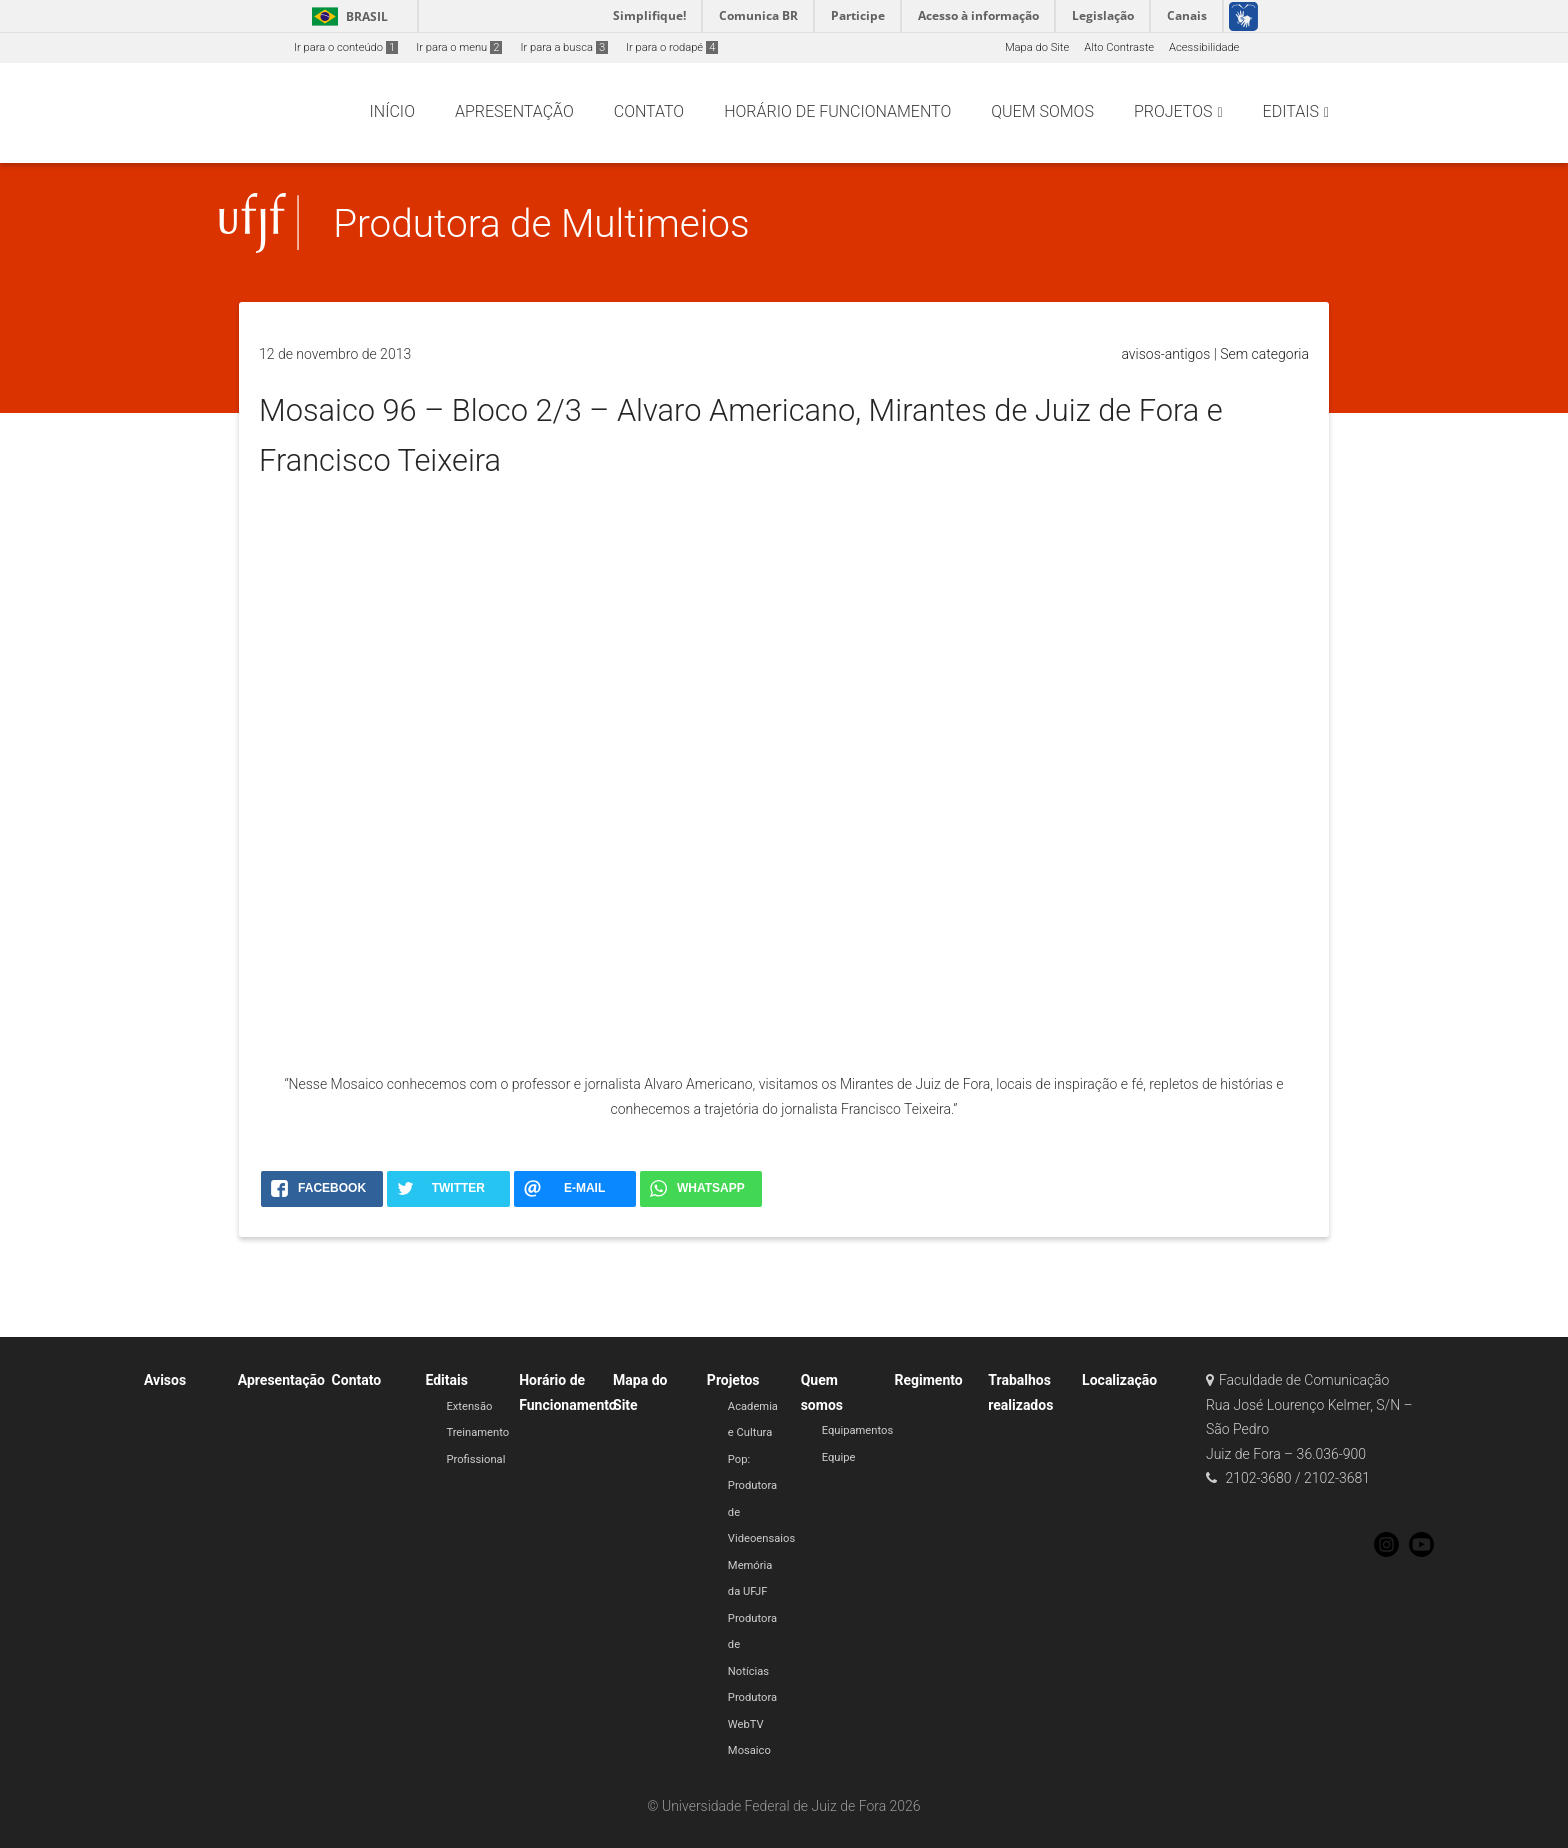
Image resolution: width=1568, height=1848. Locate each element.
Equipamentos (858, 1430)
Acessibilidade (1204, 47)
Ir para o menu (459, 47)
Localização (1119, 1380)
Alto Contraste (1119, 47)
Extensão (469, 1406)
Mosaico (749, 1750)
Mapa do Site (1037, 47)
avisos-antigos (1165, 354)
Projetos (733, 1380)
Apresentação (281, 1380)
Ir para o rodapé (672, 47)
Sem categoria (1264, 354)
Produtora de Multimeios (541, 223)
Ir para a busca (564, 47)
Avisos (165, 1380)
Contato (357, 1380)
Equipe (839, 1457)
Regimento (928, 1380)
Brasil (346, 16)
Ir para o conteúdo (346, 47)
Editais (446, 1380)
